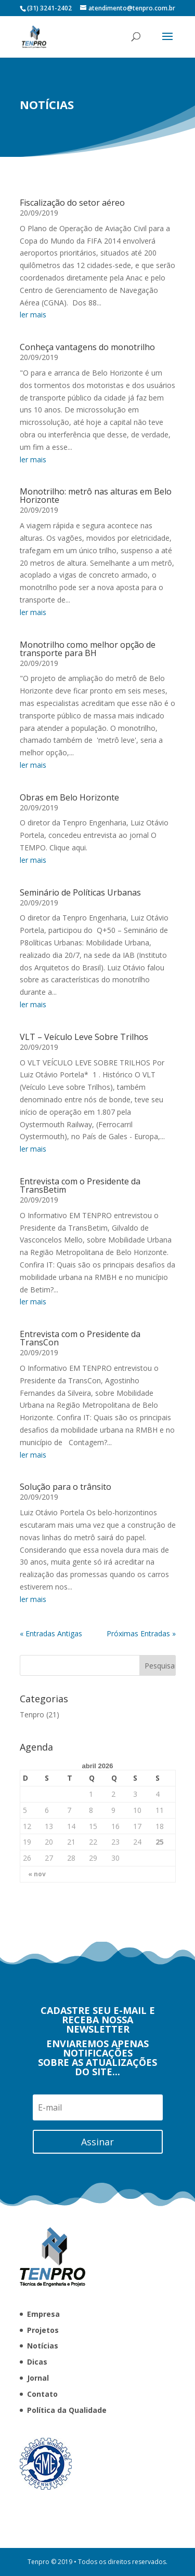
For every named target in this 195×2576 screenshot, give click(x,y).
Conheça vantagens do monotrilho (87, 648)
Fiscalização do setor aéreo (72, 504)
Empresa (43, 2314)
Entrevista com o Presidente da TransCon (80, 1639)
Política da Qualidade (67, 2410)
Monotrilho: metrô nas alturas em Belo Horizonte (96, 797)
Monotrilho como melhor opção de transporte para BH (87, 950)
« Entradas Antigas (51, 1935)
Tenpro (158, 1714)
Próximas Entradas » (141, 1935)
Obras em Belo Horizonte (69, 1098)
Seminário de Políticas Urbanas (80, 1193)
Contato (42, 2394)
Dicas (37, 2362)
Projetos (43, 2330)
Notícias (42, 2346)
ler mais (33, 616)
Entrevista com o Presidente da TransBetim (80, 1487)
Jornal (38, 2378)
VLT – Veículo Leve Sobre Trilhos (84, 1338)
